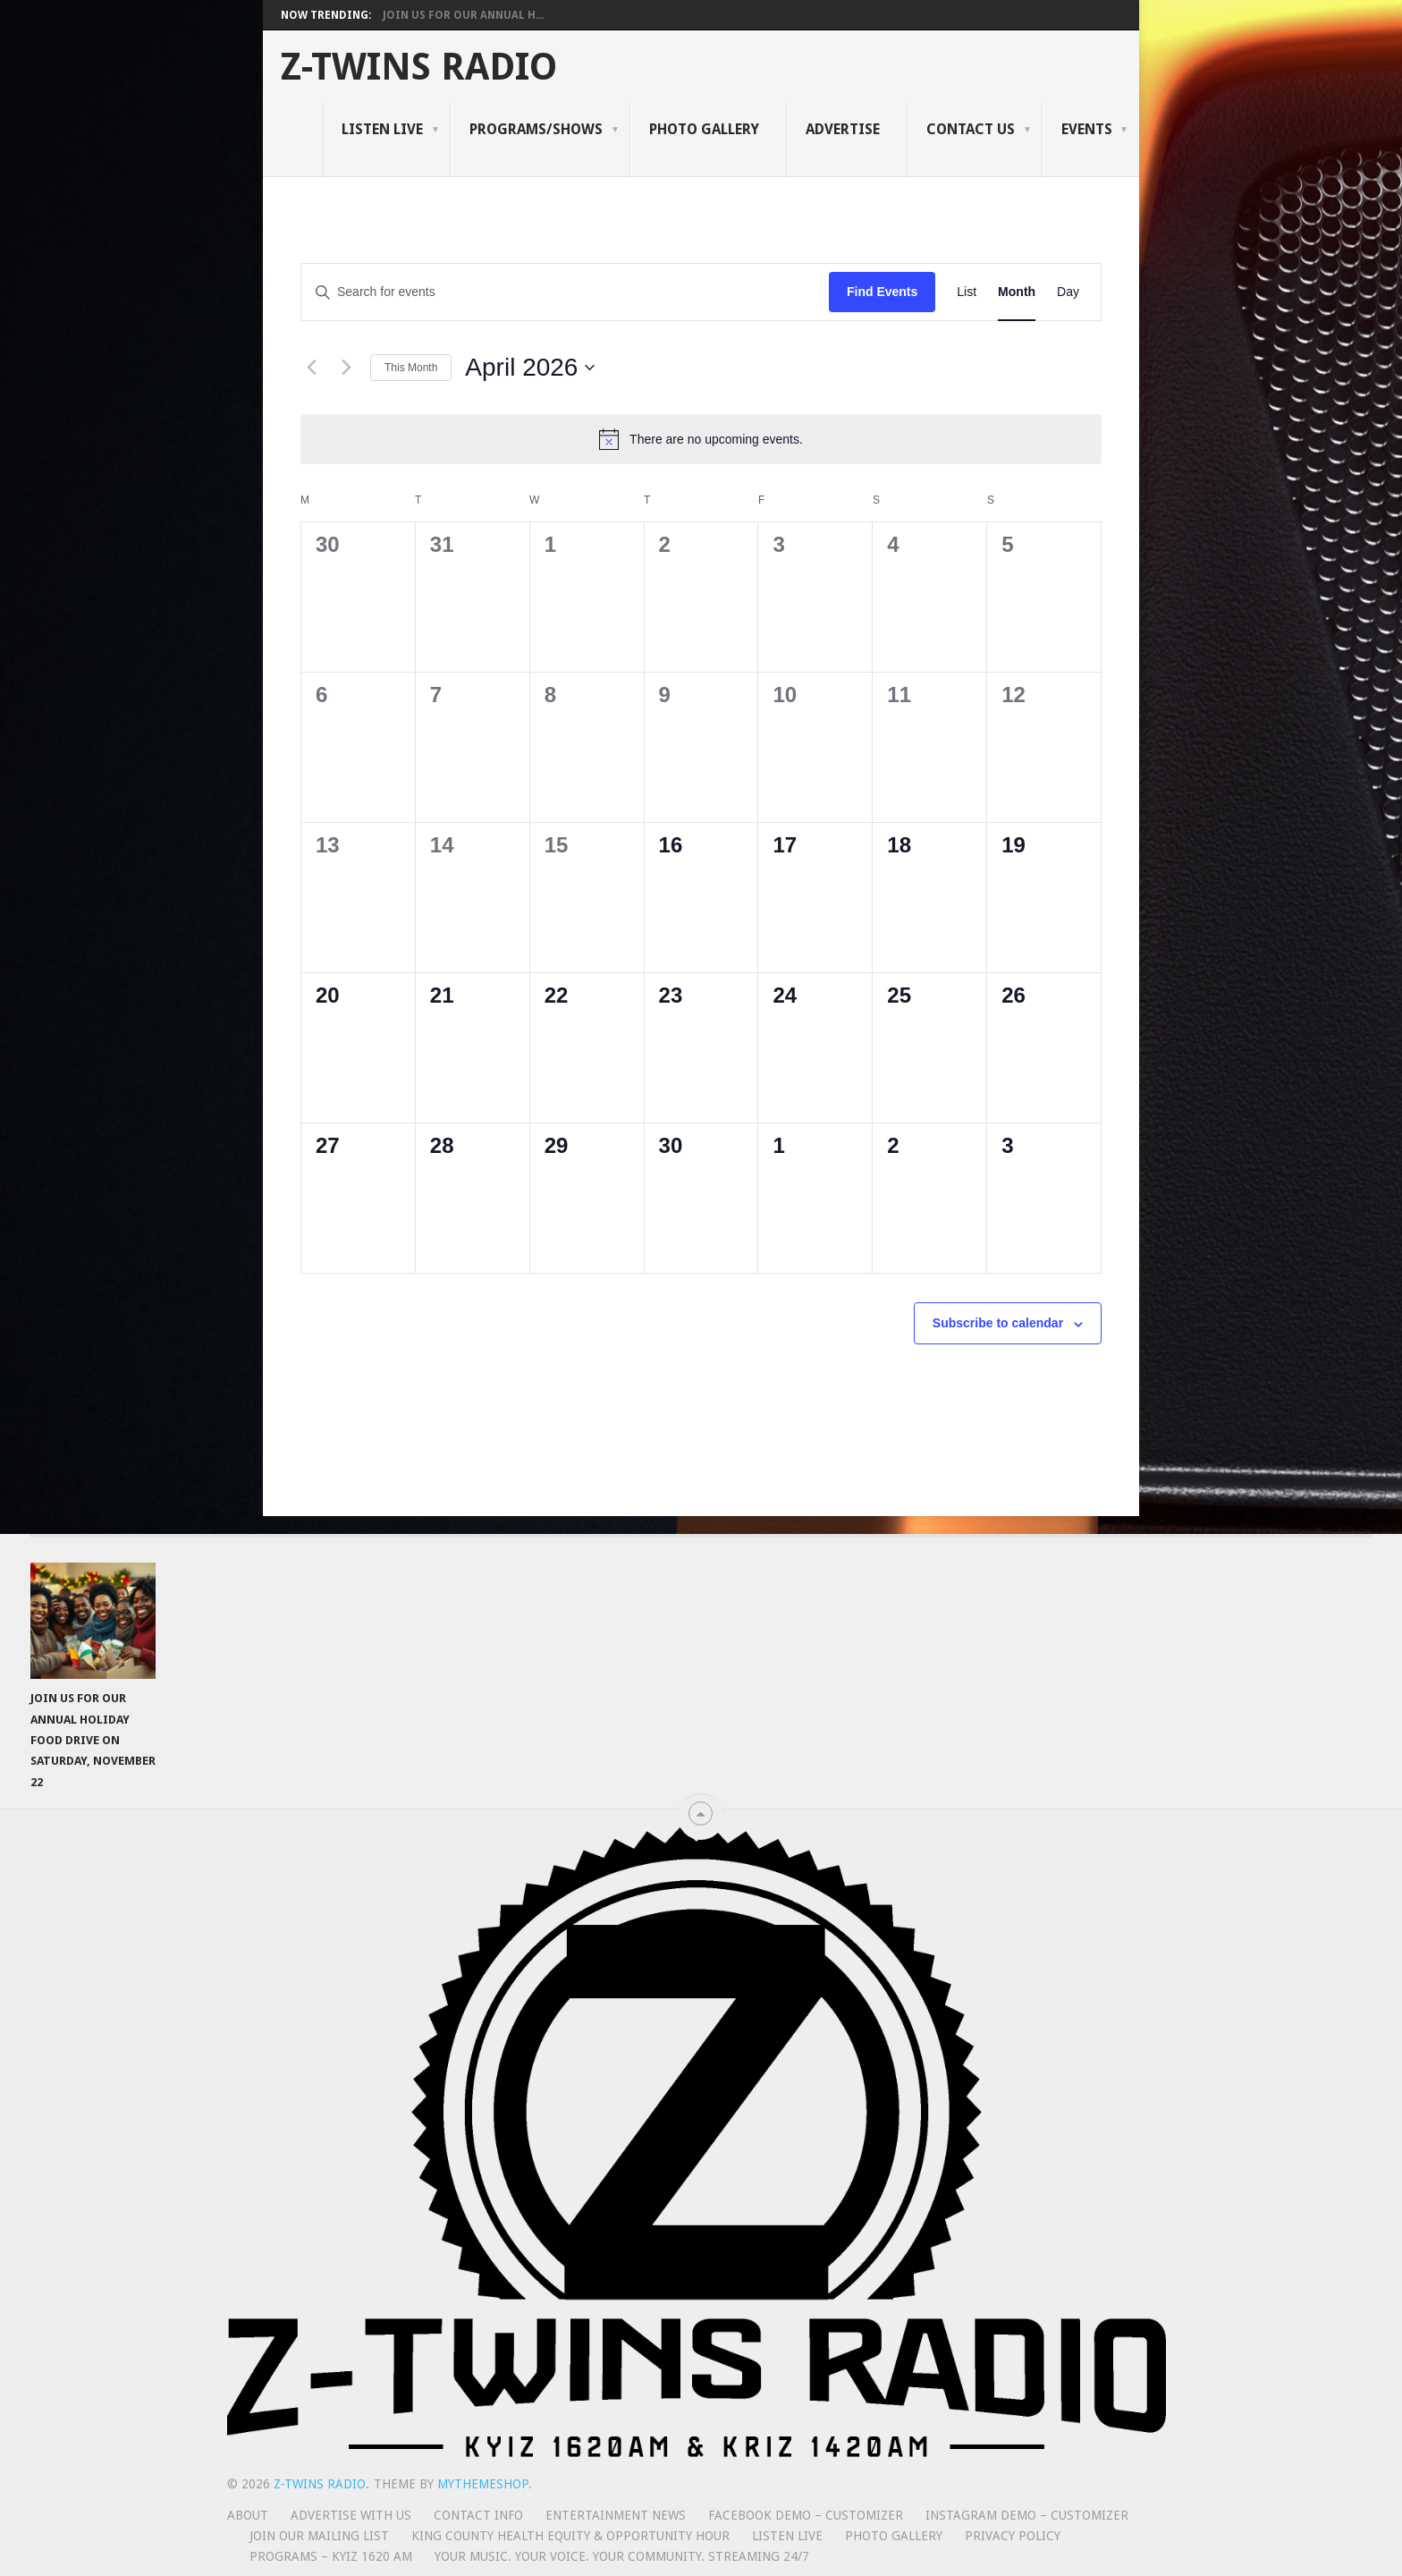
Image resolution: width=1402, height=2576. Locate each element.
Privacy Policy (1012, 2536)
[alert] (701, 439)
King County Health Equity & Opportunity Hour (570, 2536)
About (247, 2515)
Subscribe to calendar (998, 1323)
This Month (410, 367)
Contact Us (970, 129)
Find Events (882, 291)
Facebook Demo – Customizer (805, 2515)
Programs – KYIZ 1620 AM (330, 2556)
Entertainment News (615, 2515)
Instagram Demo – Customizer (1026, 2515)
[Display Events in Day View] (1068, 292)
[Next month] (346, 367)
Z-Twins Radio (419, 67)
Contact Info (478, 2515)
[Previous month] (311, 367)
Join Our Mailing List (319, 2536)
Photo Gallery (704, 129)
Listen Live (382, 129)
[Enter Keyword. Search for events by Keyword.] (565, 292)
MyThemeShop (482, 2484)
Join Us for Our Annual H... (463, 15)
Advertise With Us (351, 2515)
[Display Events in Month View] (1016, 292)
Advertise (843, 129)
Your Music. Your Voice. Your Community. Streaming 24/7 (622, 2556)
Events (1086, 129)
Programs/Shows (536, 129)
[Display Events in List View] (966, 292)
